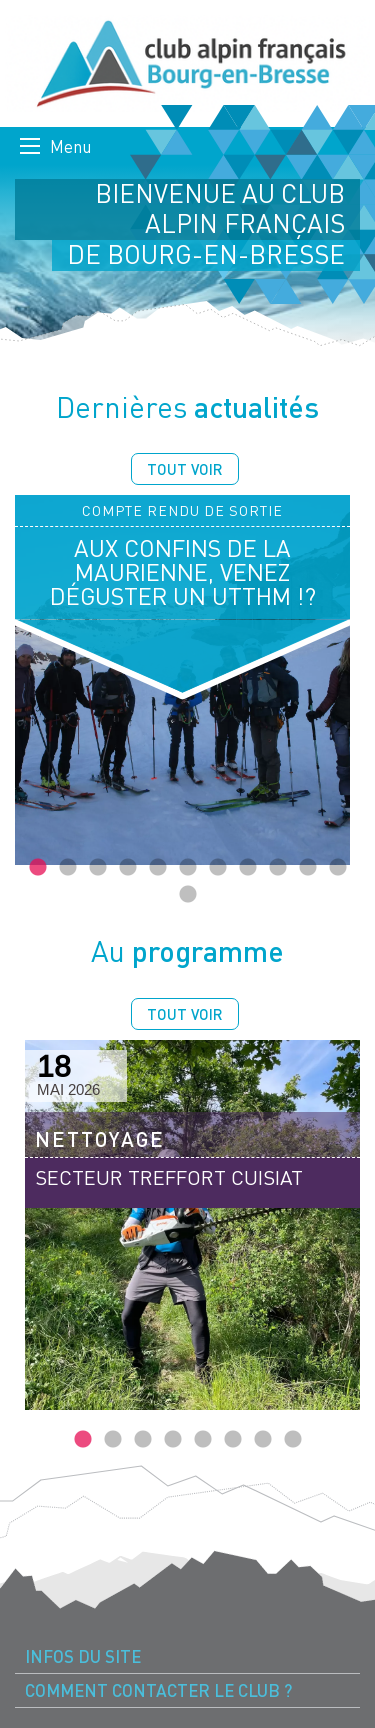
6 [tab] (188, 868)
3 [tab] (98, 868)
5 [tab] (158, 868)
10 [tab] (308, 868)
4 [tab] (128, 868)
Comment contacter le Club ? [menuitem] (158, 1690)
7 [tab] (218, 868)
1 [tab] (38, 868)
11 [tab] (338, 868)
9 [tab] (278, 868)
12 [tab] (188, 895)
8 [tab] (248, 868)
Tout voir (185, 469)
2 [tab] (68, 868)
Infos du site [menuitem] (83, 1656)
